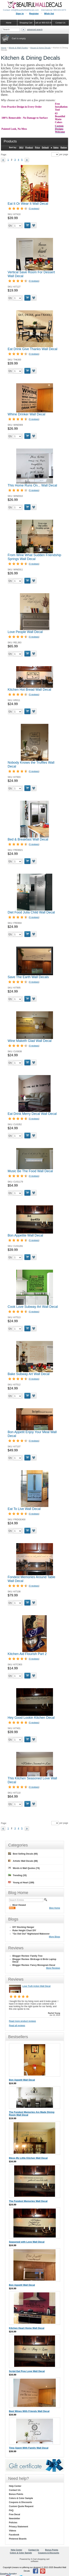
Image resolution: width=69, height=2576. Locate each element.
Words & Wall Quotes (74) (24, 1868)
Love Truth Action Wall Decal (36, 1986)
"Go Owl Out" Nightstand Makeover (31, 1934)
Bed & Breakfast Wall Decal (28, 839)
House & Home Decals (40, 48)
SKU (21, 147)
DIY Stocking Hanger (23, 1927)
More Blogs (54, 1936)
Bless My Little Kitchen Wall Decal (28, 2158)
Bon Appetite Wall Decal (25, 1235)
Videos (12, 2530)
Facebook (14, 2534)
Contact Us (15, 2490)
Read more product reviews (22, 2021)
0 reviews (34, 208)
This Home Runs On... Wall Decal (32, 485)
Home (3, 48)
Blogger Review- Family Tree (28, 1956)
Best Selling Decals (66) (23, 1853)
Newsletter (14, 2518)
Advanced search (35, 29)
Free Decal (14, 2514)
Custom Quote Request (21, 2506)
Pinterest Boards (18, 2538)
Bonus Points (16, 2494)
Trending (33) (17, 1875)
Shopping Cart (25, 23)
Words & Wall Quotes (18, 48)
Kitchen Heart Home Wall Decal (26, 2328)
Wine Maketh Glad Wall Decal (30, 1041)
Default (45, 147)
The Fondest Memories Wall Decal (28, 2201)
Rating (64, 147)
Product (29, 147)
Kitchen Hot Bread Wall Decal (29, 689)
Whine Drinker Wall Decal (26, 414)
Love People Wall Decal (25, 632)
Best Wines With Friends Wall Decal (29, 2411)
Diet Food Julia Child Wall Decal (31, 912)
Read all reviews (17, 2025)
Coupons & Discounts (20, 2502)
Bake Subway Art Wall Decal (28, 1374)
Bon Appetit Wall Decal (22, 2079)
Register (34, 13)
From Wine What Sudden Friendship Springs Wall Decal (34, 557)
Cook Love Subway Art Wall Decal (33, 1307)
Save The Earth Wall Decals (28, 977)
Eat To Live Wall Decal (24, 1509)
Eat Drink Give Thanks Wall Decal (32, 349)
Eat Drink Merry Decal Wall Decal (32, 1114)
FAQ (11, 2510)
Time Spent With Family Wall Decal (28, 2447)
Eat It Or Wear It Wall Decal (28, 203)
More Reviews (53, 1968)
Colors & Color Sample (21, 2498)
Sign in (20, 13)
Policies (13, 2522)
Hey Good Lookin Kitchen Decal (31, 1717)
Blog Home (54, 1908)
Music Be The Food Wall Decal (30, 1171)
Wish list (49, 13)
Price (37, 147)
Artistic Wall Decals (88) (23, 1861)
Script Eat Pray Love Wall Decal (27, 2371)
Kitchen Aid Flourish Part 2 (27, 1654)
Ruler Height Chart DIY (24, 1930)
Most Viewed (19, 1905)
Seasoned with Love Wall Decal (27, 2241)
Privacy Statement (18, 2526)
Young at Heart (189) (21, 1882)
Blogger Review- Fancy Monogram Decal (34, 1965)
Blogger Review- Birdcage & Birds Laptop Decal (34, 1960)
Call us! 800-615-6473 (43, 23)
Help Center (15, 2486)
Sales (56, 147)
